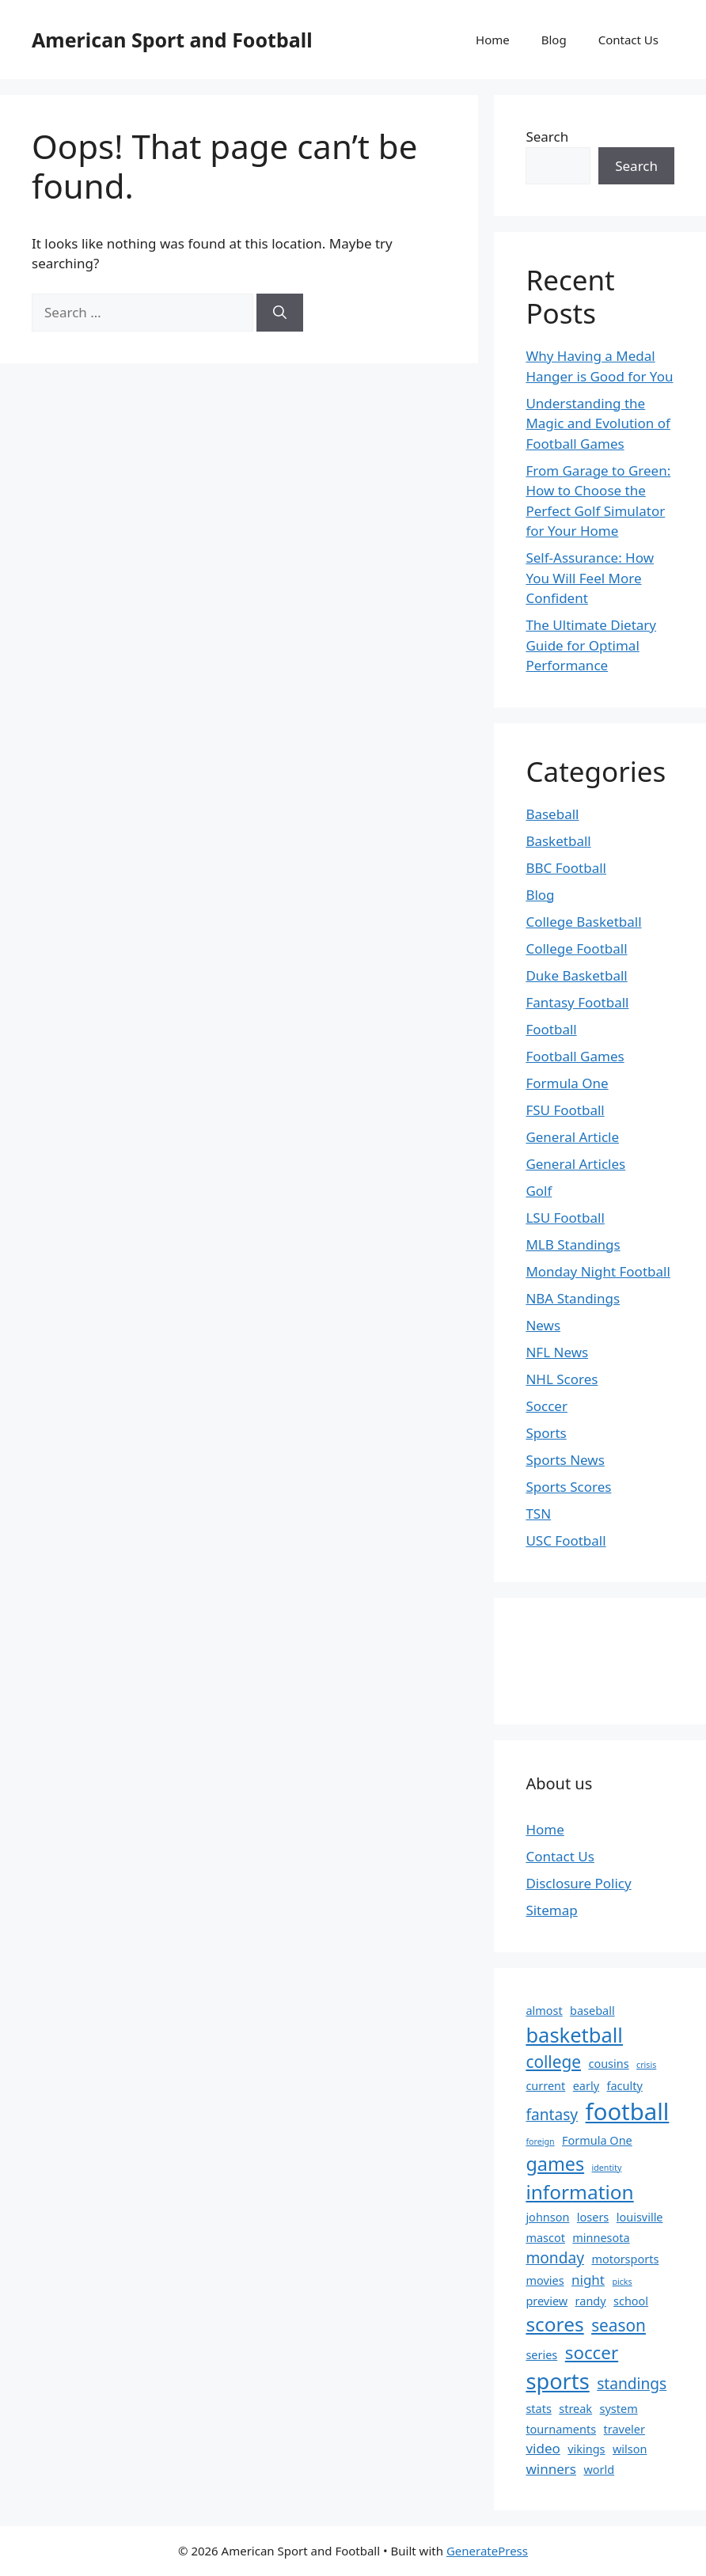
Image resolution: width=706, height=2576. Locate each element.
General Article (572, 1137)
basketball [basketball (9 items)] (574, 2034)
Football (551, 1029)
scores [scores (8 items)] (554, 2324)
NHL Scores (562, 1379)
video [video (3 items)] (543, 2448)
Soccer (546, 1406)
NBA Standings (573, 1298)
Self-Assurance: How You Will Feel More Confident (590, 577)
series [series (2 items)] (541, 2354)
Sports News (565, 1460)
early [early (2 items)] (586, 2085)
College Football (576, 948)
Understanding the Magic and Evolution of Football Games (598, 423)
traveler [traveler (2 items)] (624, 2429)
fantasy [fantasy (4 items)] (552, 2114)
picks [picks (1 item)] (622, 2281)
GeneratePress (487, 2551)
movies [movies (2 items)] (545, 2280)
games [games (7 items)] (555, 2163)
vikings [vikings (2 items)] (586, 2448)
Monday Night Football (598, 1271)
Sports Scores (568, 1487)
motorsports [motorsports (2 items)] (625, 2259)
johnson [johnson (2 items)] (547, 2217)
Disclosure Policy (578, 1883)
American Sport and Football (172, 39)
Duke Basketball (576, 975)
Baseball (552, 814)
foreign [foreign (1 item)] (540, 2141)
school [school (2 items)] (630, 2301)
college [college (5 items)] (553, 2062)
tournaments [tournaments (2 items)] (561, 2429)
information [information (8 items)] (579, 2192)
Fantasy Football (577, 1002)
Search (547, 136)
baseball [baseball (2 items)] (592, 2010)
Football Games (575, 1056)
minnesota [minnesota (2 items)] (600, 2237)
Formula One (567, 1083)
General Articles (575, 1164)
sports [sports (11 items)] (557, 2381)
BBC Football (566, 868)
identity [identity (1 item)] (607, 2167)
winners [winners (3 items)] (551, 2469)
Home (493, 39)
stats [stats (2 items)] (538, 2408)
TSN (538, 1513)
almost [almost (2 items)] (544, 2010)
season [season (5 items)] (618, 2325)
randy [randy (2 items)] (590, 2301)
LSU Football (565, 1217)
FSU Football (565, 1110)
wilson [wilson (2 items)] (630, 2448)
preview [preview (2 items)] (546, 2301)
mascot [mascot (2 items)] (545, 2237)
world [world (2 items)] (598, 2469)
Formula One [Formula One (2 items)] (597, 2140)
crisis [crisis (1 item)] (646, 2064)
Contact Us (628, 39)
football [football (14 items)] (628, 2111)
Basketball (558, 841)
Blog (554, 39)
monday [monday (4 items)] (555, 2258)
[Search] (279, 313)
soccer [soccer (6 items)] (591, 2352)
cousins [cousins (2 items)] (608, 2063)
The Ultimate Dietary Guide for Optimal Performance (591, 645)
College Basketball (583, 921)
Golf (539, 1191)
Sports (546, 1433)
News (543, 1325)
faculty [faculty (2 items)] (624, 2085)
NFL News (557, 1352)
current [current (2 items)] (545, 2085)
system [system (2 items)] (619, 2408)
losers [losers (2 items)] (593, 2217)
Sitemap (551, 1910)
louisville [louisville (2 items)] (640, 2217)
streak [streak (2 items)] (575, 2408)
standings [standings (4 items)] (631, 2383)
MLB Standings (573, 1244)
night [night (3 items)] (588, 2280)
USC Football (565, 1540)
